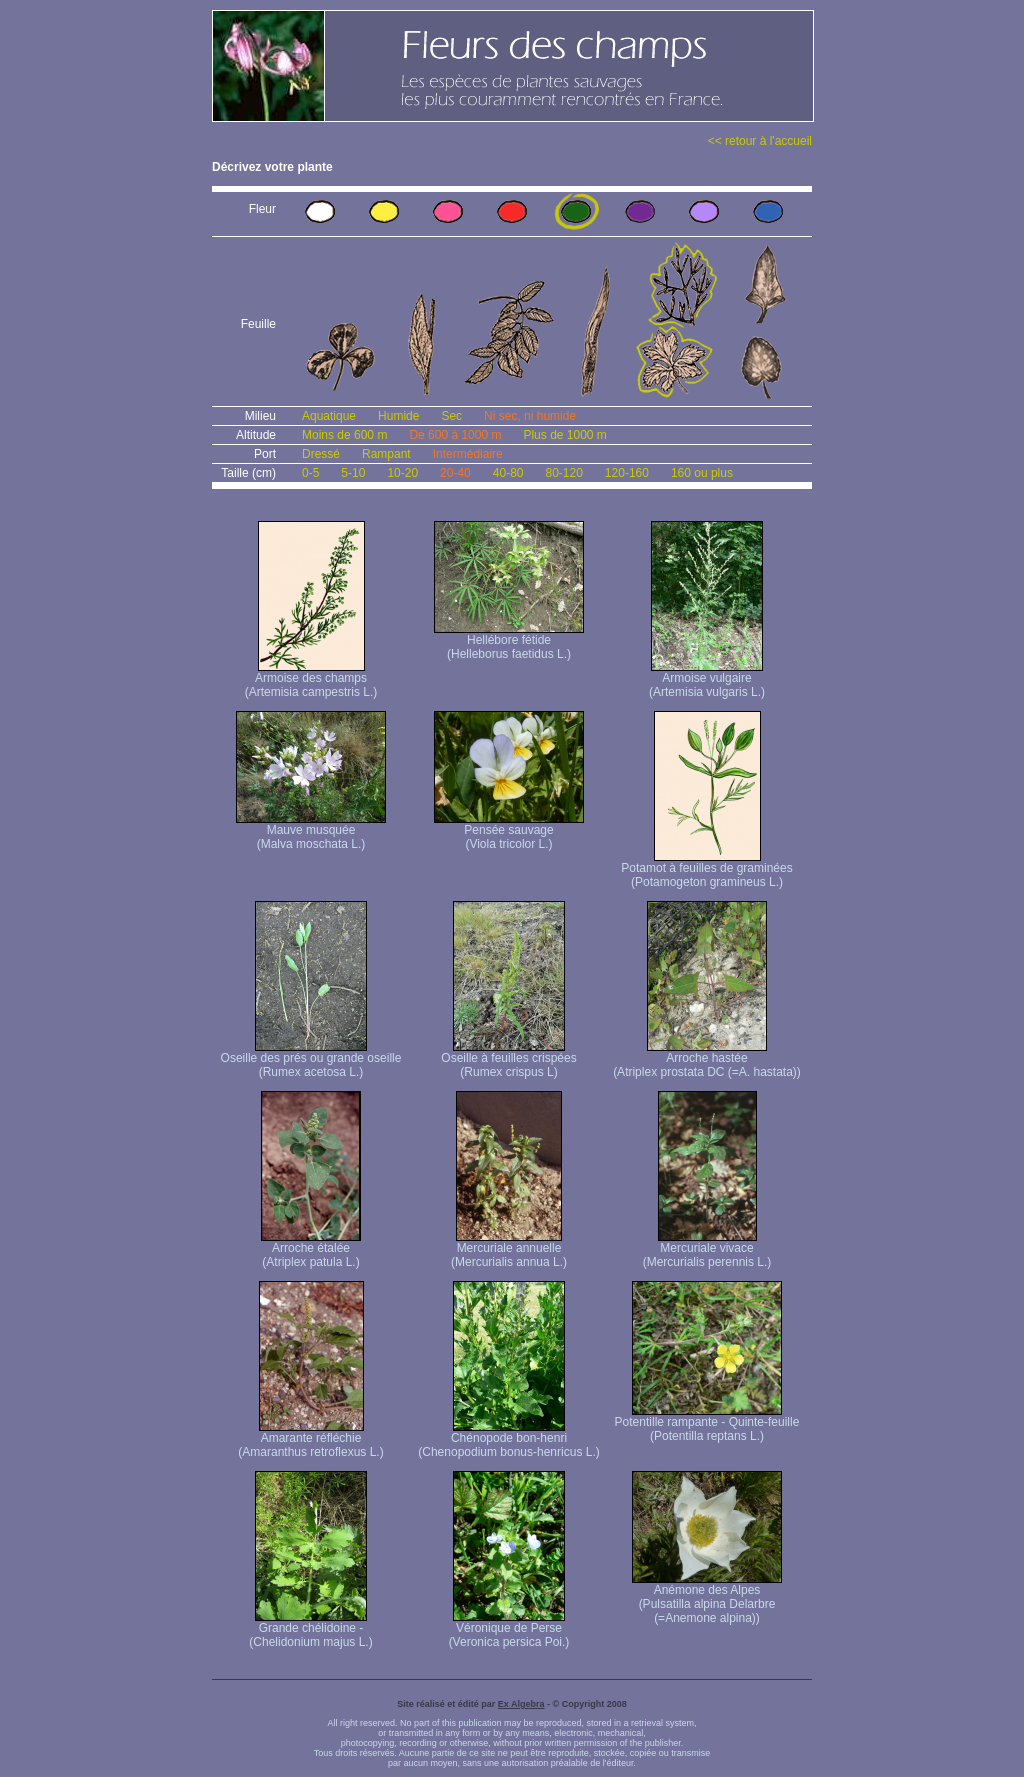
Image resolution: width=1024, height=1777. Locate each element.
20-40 (455, 473)
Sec (451, 416)
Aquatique (329, 416)
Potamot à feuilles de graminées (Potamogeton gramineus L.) (706, 869)
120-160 (627, 473)
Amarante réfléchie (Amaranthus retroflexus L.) (310, 1439)
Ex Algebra (521, 1704)
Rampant (386, 454)
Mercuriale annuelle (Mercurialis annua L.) (509, 1249)
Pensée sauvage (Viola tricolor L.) (509, 831)
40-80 (508, 473)
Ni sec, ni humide (530, 416)
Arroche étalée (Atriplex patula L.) (311, 1249)
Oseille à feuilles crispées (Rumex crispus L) (508, 1059)
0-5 (310, 473)
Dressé (321, 454)
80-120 (563, 473)
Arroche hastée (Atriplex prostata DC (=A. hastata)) (707, 1059)
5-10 (353, 473)
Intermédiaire (468, 454)
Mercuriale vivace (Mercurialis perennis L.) (707, 1249)
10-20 (402, 473)
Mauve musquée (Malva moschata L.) (311, 831)
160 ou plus (702, 473)
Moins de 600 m (344, 435)
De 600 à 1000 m (455, 435)
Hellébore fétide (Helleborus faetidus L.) (509, 641)
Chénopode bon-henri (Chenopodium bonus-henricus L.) (508, 1439)
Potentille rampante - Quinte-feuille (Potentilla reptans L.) (707, 1423)
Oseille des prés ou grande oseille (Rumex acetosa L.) (311, 1059)
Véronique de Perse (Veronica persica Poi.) (509, 1629)
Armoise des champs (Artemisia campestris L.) (311, 679)
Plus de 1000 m (564, 435)
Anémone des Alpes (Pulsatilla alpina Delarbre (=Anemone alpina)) (707, 1598)
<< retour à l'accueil (760, 141)
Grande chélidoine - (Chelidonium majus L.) (310, 1629)
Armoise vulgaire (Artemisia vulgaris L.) (707, 679)
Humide (398, 416)
